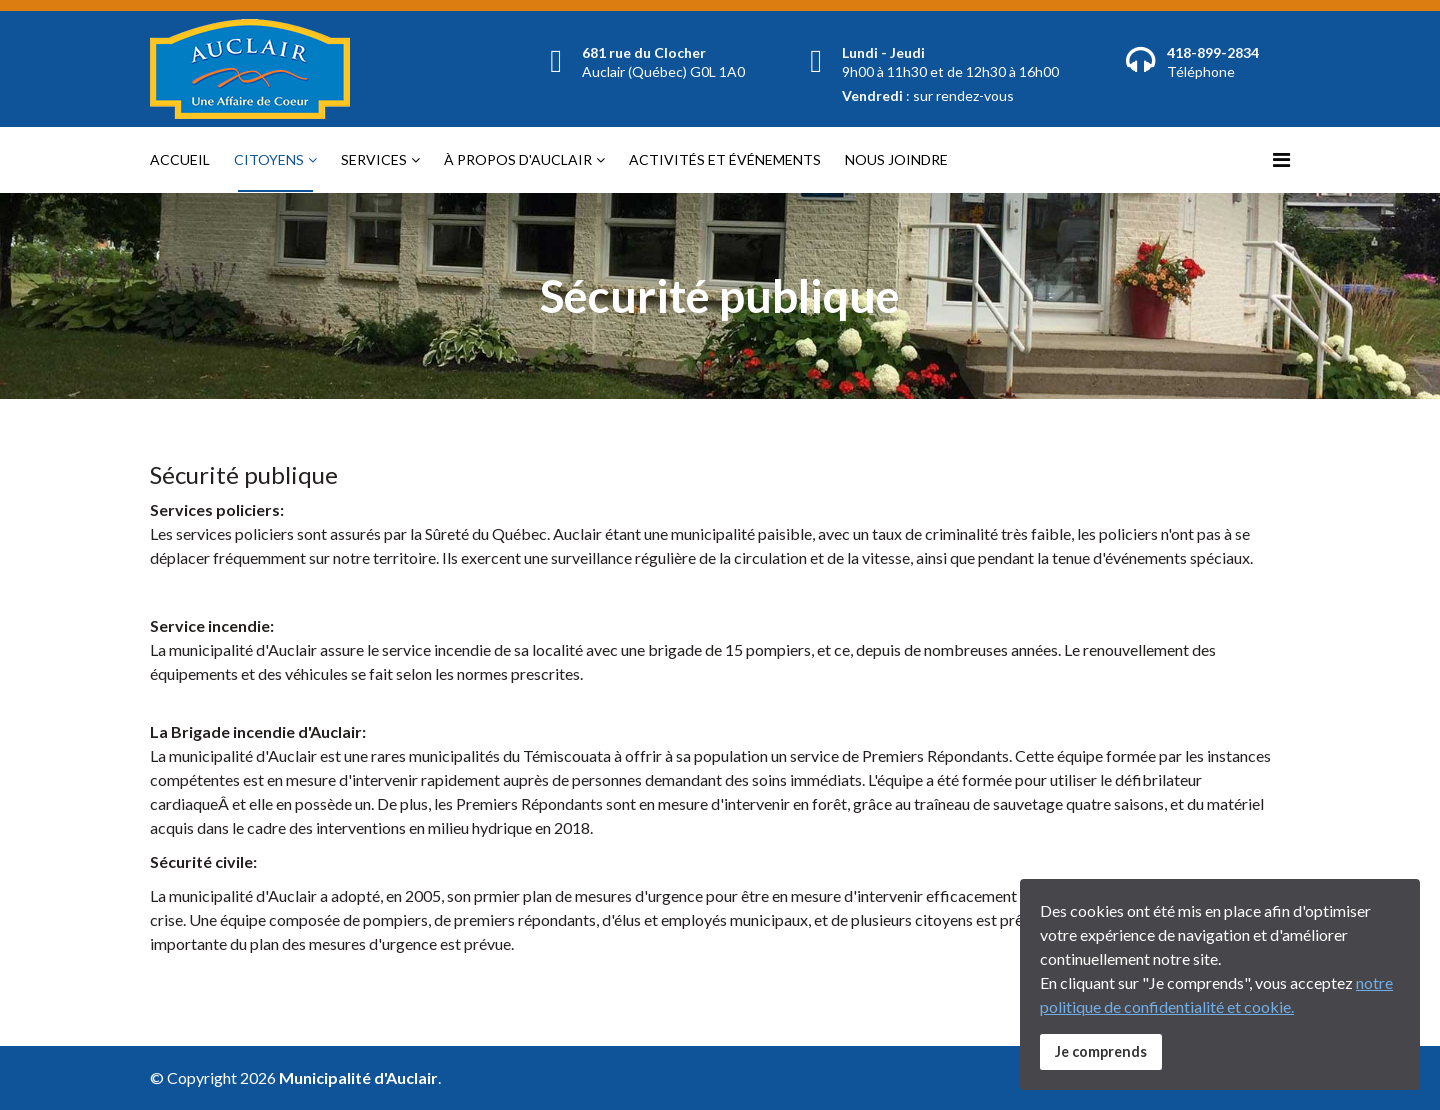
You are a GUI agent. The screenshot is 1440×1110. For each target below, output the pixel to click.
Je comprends (1101, 1051)
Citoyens (269, 159)
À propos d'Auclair (518, 159)
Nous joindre (896, 159)
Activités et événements (725, 159)
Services (374, 159)
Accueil (180, 159)
